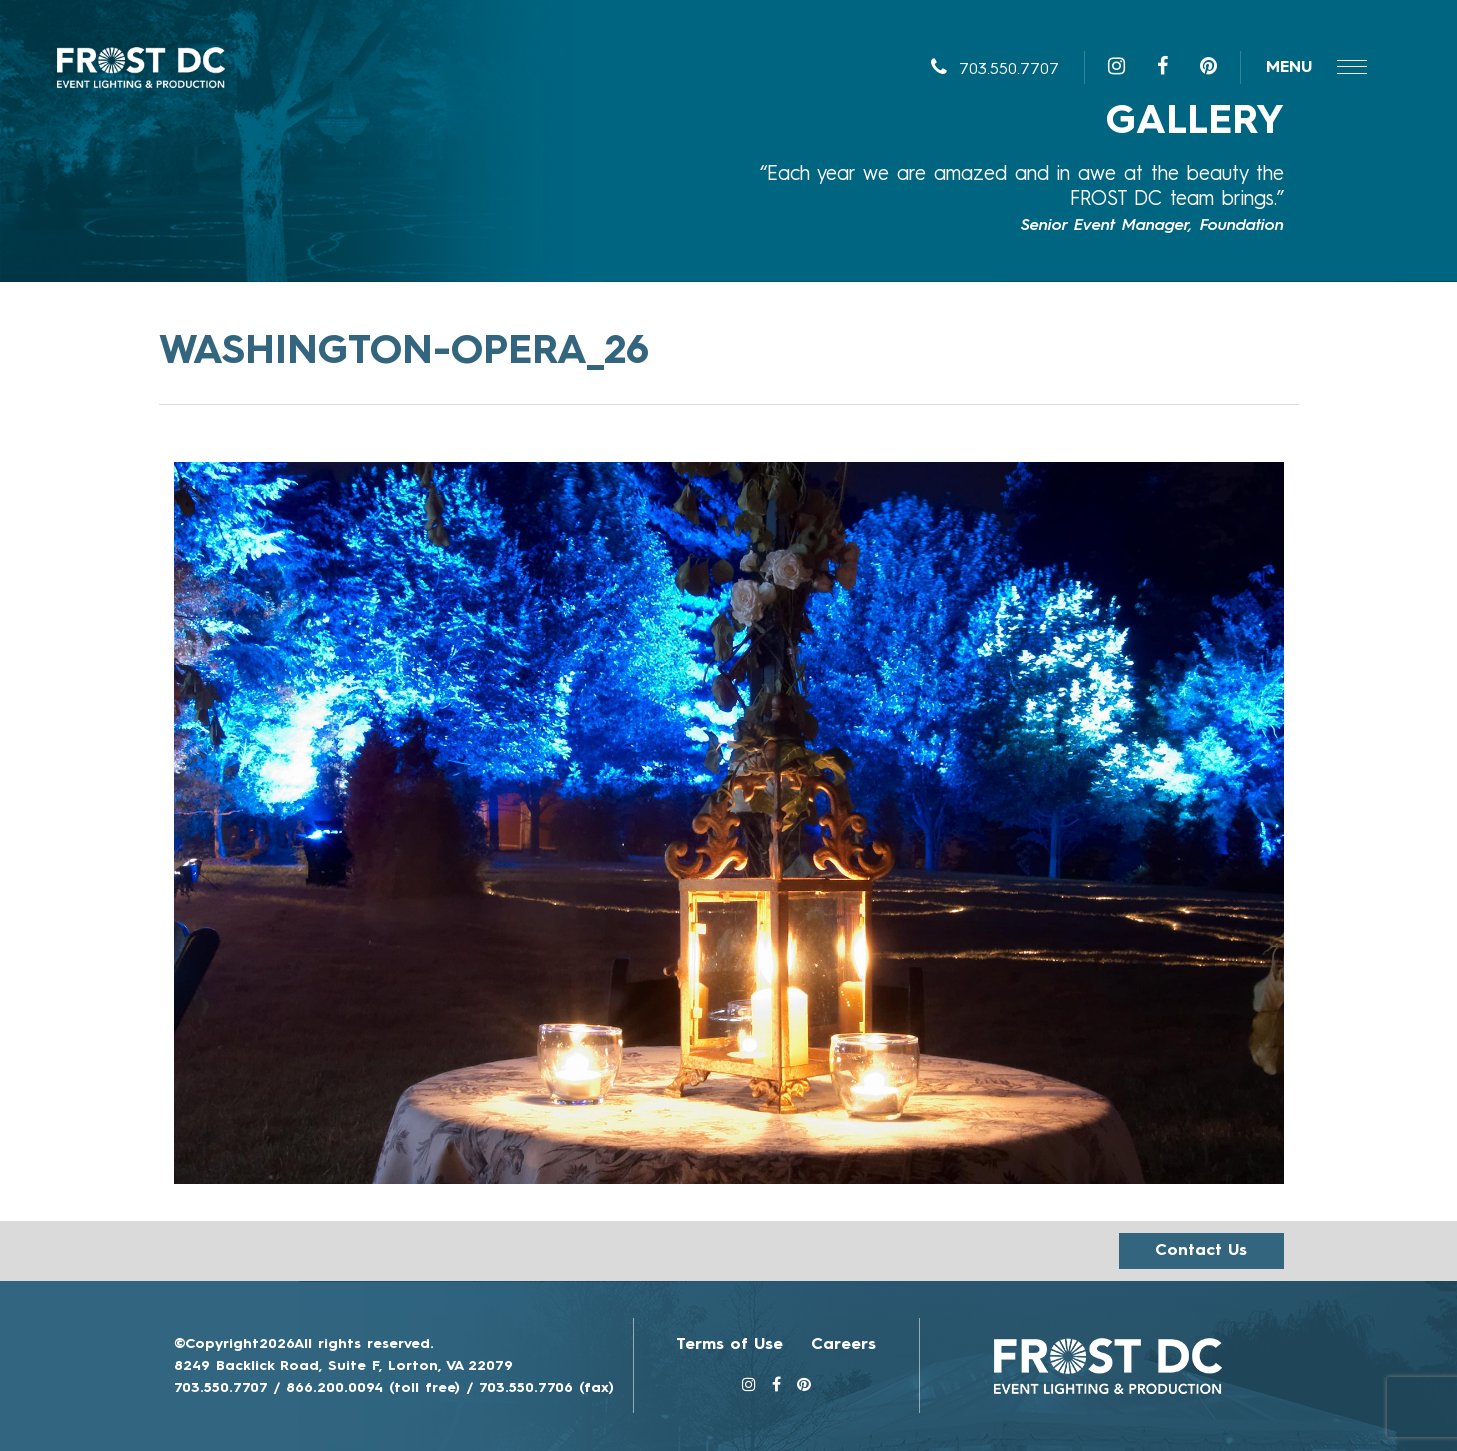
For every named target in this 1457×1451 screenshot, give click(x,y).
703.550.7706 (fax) (546, 1388)
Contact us (1201, 1251)
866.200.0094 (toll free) (373, 1388)
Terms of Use (729, 1345)
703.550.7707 (995, 70)
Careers (843, 1345)
